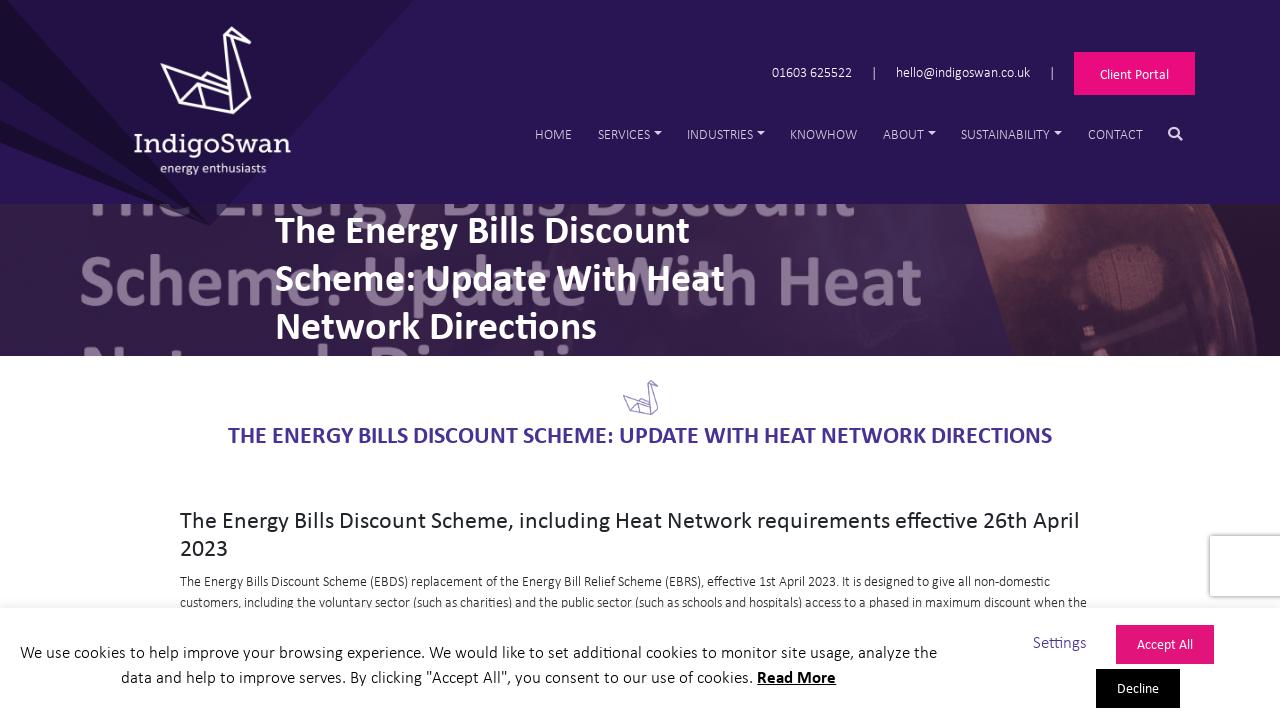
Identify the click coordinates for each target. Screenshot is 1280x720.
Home (553, 133)
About (903, 133)
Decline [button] (1138, 687)
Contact (1115, 133)
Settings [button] (1060, 641)
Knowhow (823, 133)
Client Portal (1134, 73)
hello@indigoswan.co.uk (963, 71)
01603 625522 (812, 71)
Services (624, 133)
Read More (796, 676)
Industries (720, 133)
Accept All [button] (1165, 643)
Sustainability (1005, 133)
